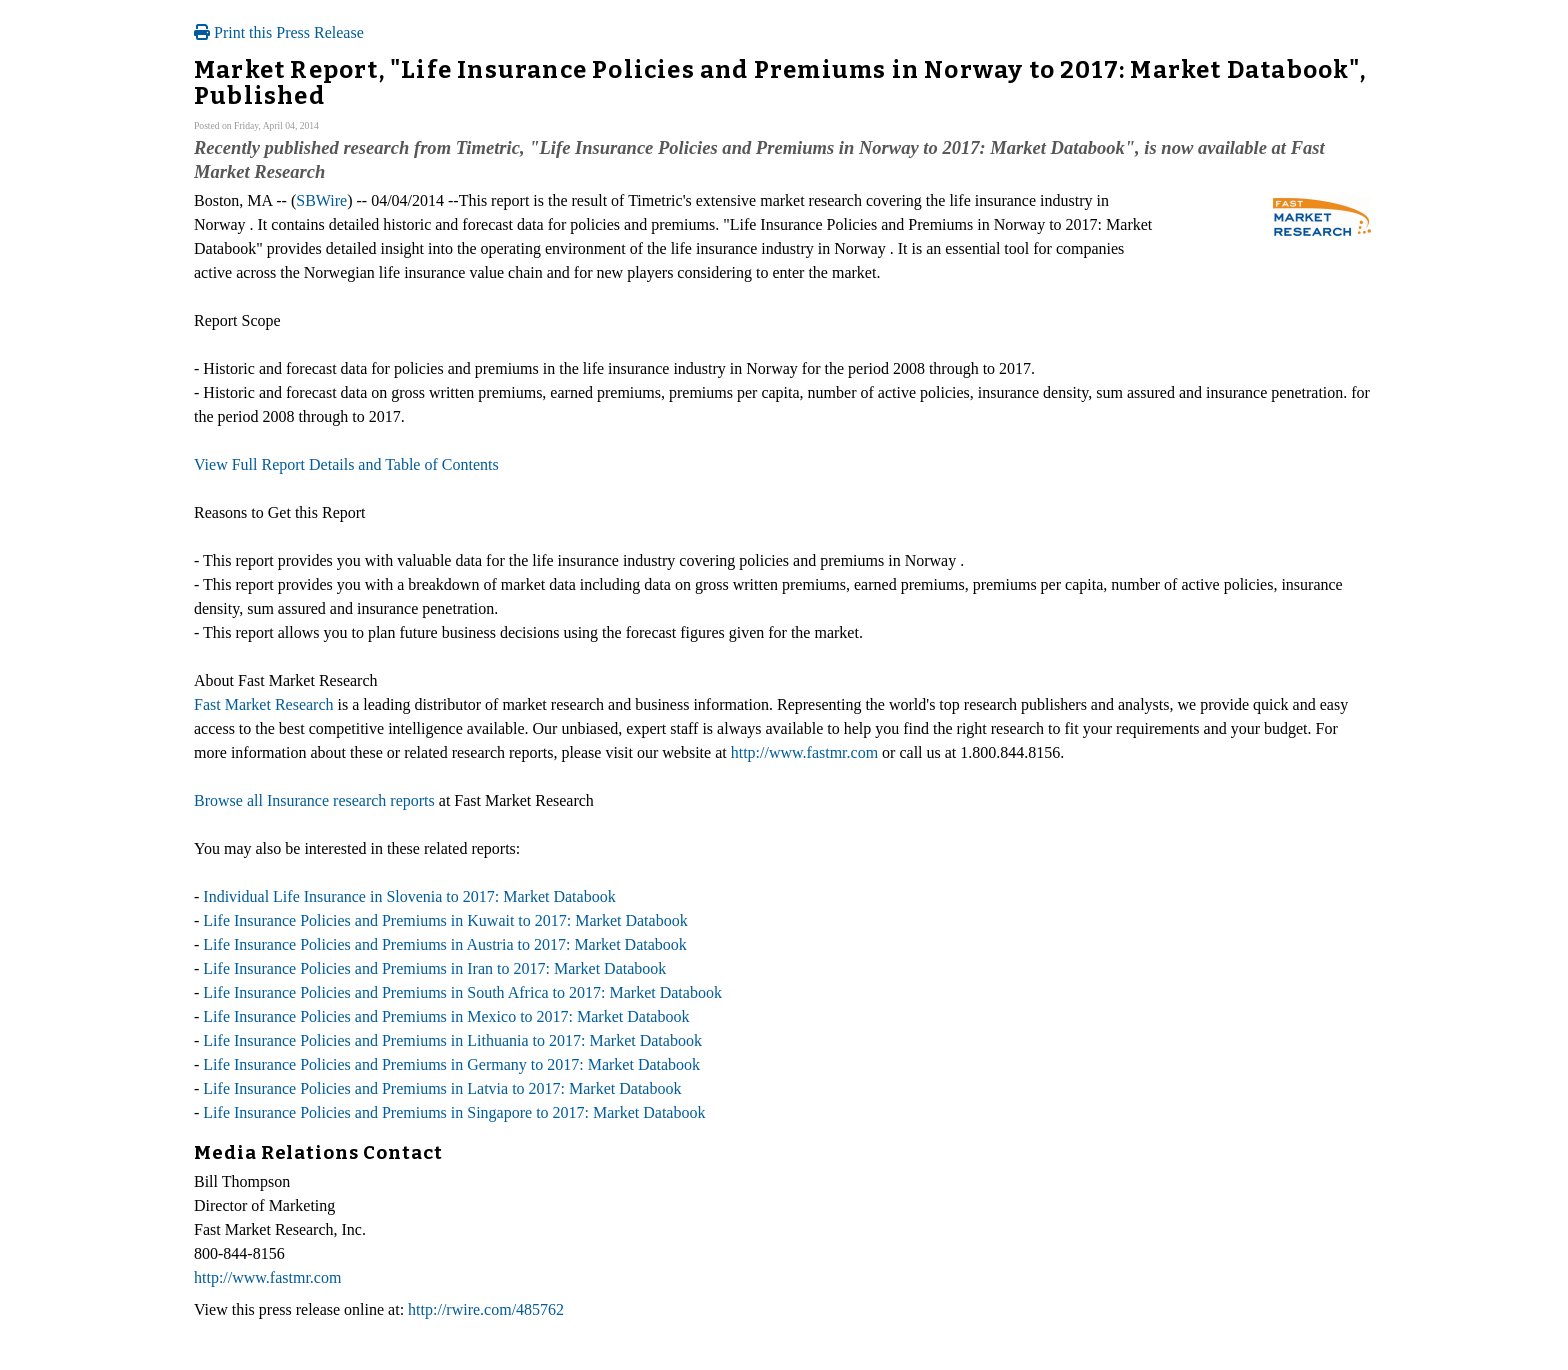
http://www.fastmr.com (804, 752)
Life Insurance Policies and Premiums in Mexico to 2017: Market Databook (446, 1016)
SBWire (321, 200)
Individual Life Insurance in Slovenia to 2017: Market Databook (409, 896)
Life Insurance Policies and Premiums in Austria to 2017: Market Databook (444, 944)
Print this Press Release (279, 32)
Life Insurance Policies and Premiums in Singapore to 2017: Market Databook (454, 1112)
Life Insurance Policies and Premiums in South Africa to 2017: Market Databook (462, 992)
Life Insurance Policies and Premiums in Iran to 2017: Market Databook (434, 968)
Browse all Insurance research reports (314, 800)
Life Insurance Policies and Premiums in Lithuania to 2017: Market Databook (452, 1040)
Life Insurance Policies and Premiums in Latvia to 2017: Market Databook (442, 1088)
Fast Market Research (264, 704)
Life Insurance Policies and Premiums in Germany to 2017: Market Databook (451, 1064)
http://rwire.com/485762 (486, 1309)
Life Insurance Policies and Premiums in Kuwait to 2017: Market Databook (445, 920)
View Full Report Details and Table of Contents (346, 464)
